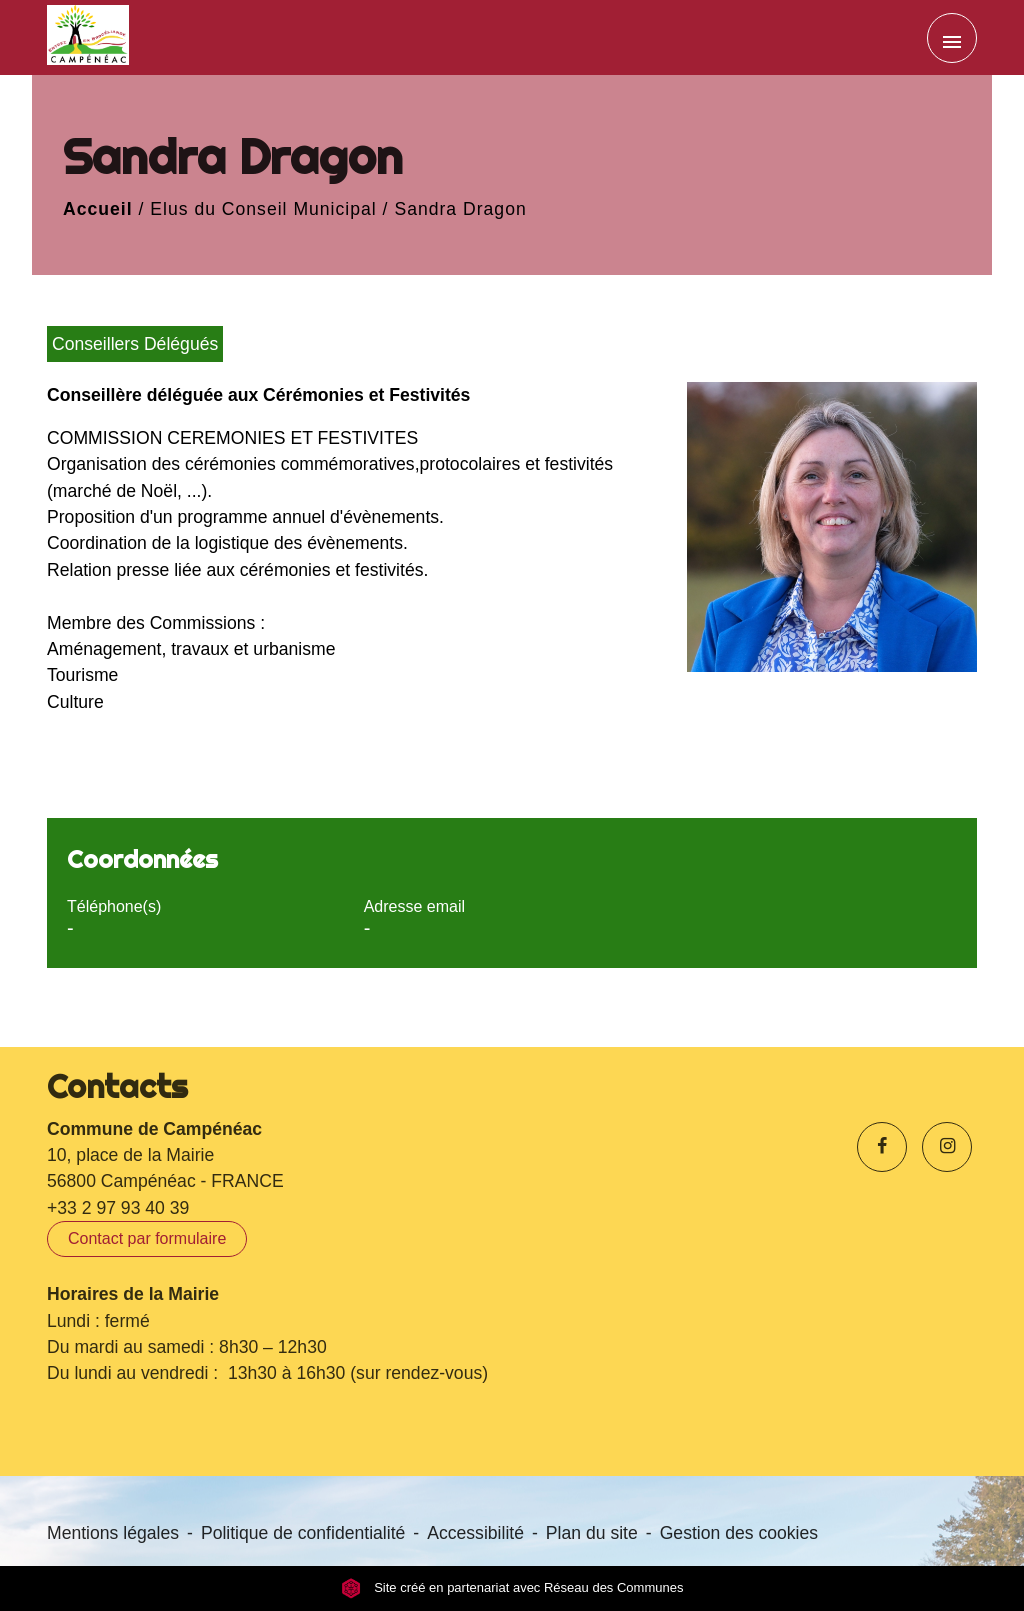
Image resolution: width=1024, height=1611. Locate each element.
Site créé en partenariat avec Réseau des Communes (512, 1588)
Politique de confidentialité (303, 1533)
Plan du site (592, 1533)
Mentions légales (113, 1533)
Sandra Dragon (460, 209)
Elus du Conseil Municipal (263, 209)
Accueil (98, 209)
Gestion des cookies (739, 1533)
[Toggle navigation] (952, 38)
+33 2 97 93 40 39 (118, 1208)
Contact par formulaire (147, 1238)
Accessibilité (475, 1533)
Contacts (117, 1086)
